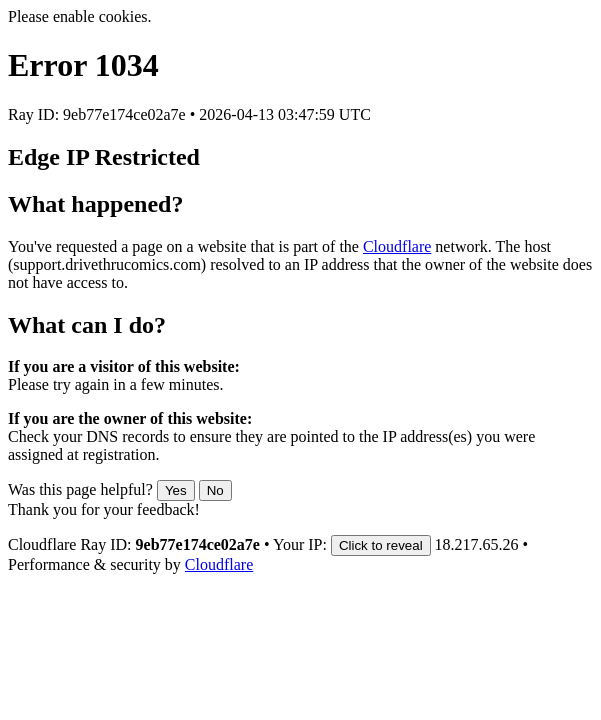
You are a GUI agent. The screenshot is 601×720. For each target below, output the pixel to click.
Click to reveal (381, 545)
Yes (176, 490)
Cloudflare (397, 246)
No (215, 490)
